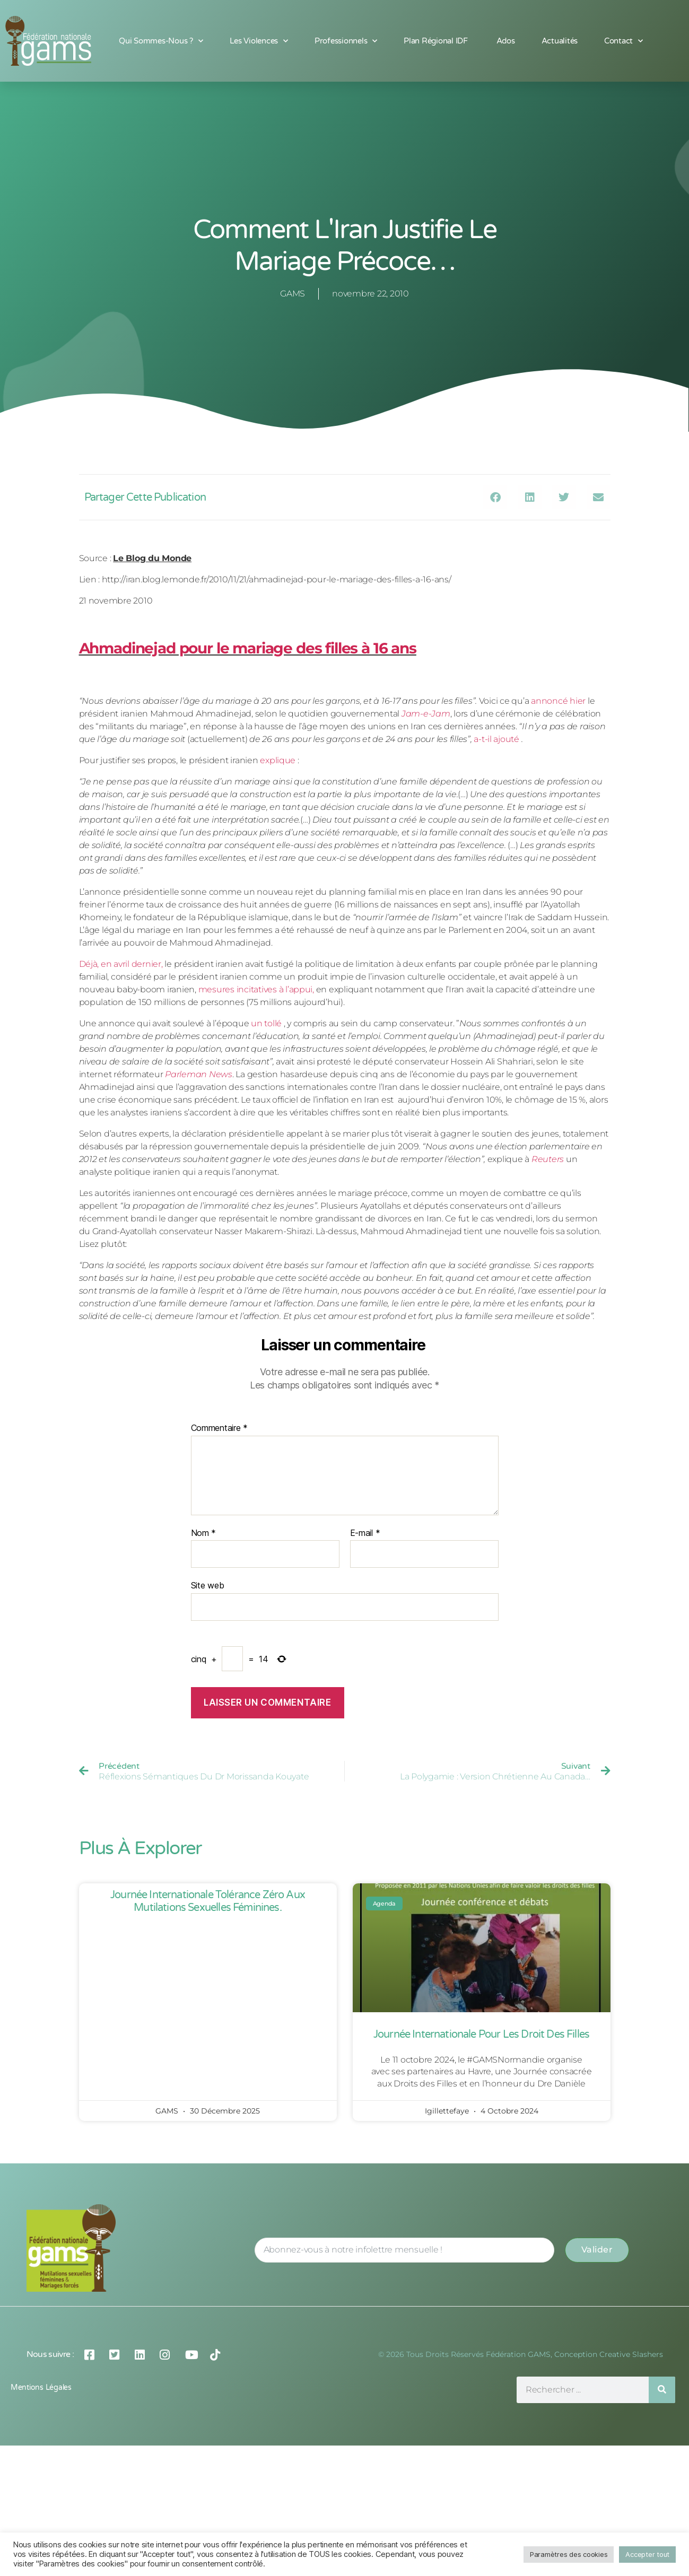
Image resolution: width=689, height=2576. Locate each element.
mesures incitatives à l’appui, (256, 989)
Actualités (560, 41)
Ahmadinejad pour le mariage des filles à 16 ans (247, 648)
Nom (203, 1533)
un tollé (266, 1023)
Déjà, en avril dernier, (121, 964)
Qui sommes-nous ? (161, 41)
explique (277, 760)
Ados (505, 41)
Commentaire (219, 1428)
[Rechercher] (662, 2520)
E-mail (365, 1533)
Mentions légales (41, 2517)
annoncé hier (558, 701)
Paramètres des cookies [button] (568, 2554)
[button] (495, 497)
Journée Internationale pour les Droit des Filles (481, 2034)
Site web (207, 1585)
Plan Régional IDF (436, 41)
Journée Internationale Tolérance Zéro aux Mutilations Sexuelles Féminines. (207, 1901)
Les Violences (259, 41)
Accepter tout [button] (647, 2554)
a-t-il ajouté (496, 739)
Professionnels (346, 41)
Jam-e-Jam (426, 714)
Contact (623, 41)
